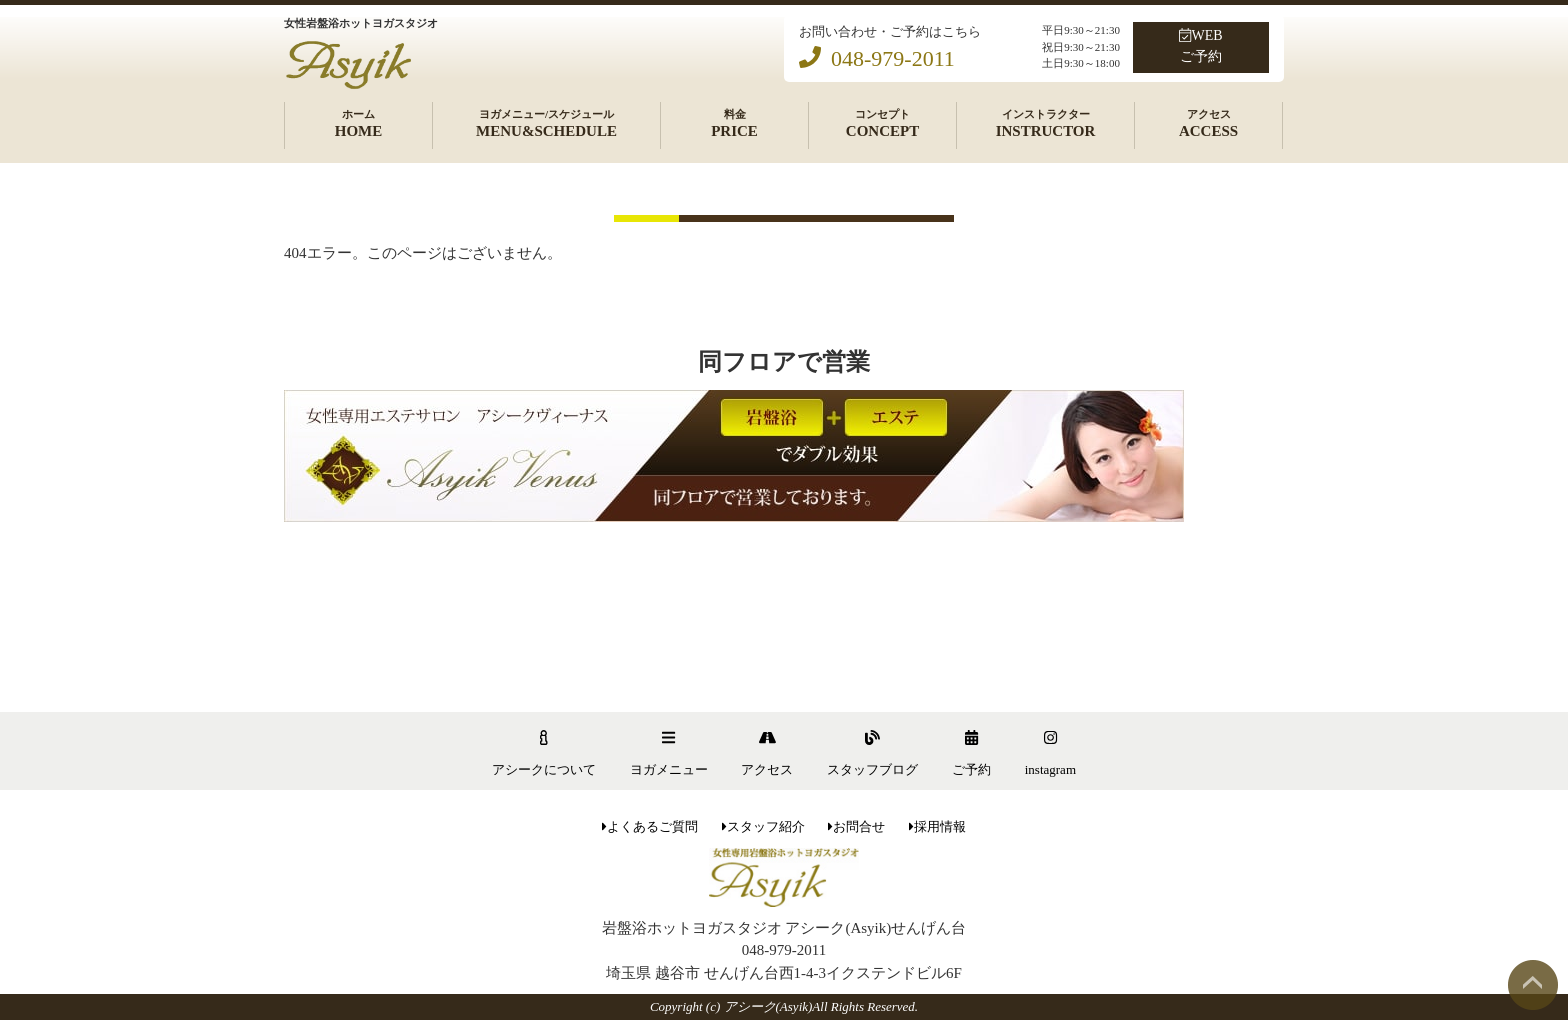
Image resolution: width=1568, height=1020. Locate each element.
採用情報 (937, 826)
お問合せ (856, 826)
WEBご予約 (1200, 46)
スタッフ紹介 (763, 826)
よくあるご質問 (650, 826)
